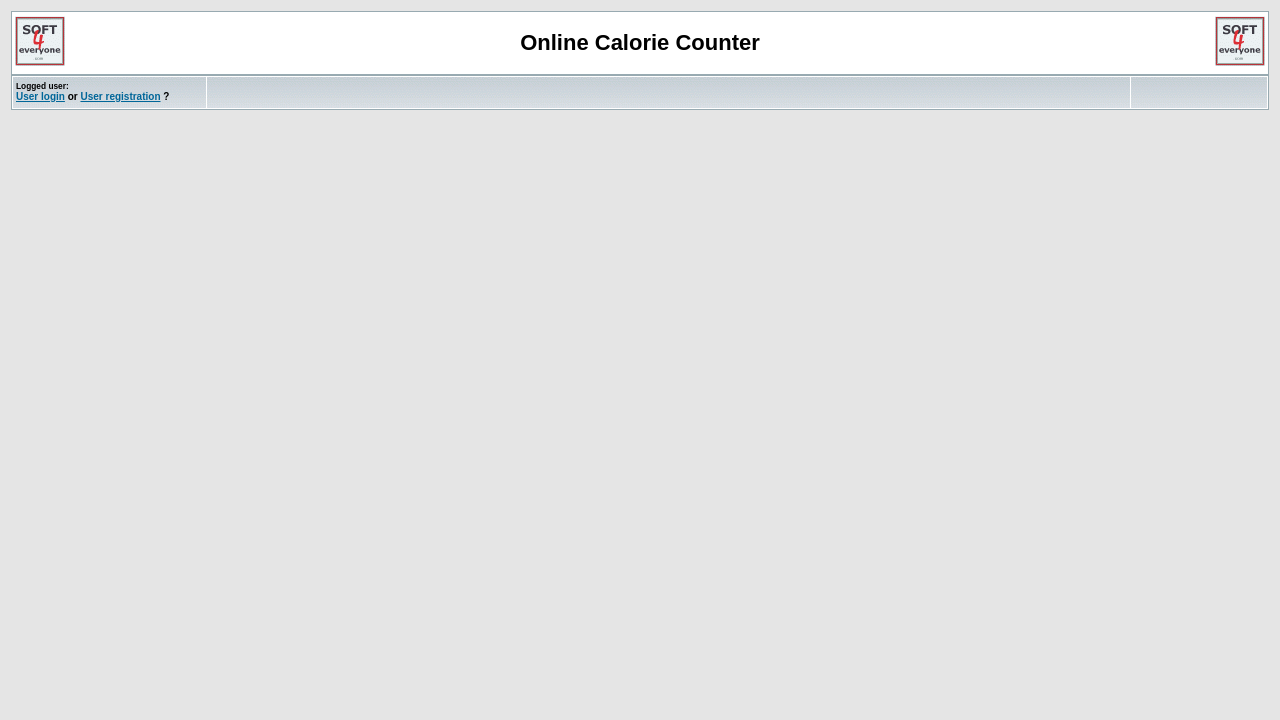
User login (40, 96)
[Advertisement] (444, 91)
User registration (120, 96)
